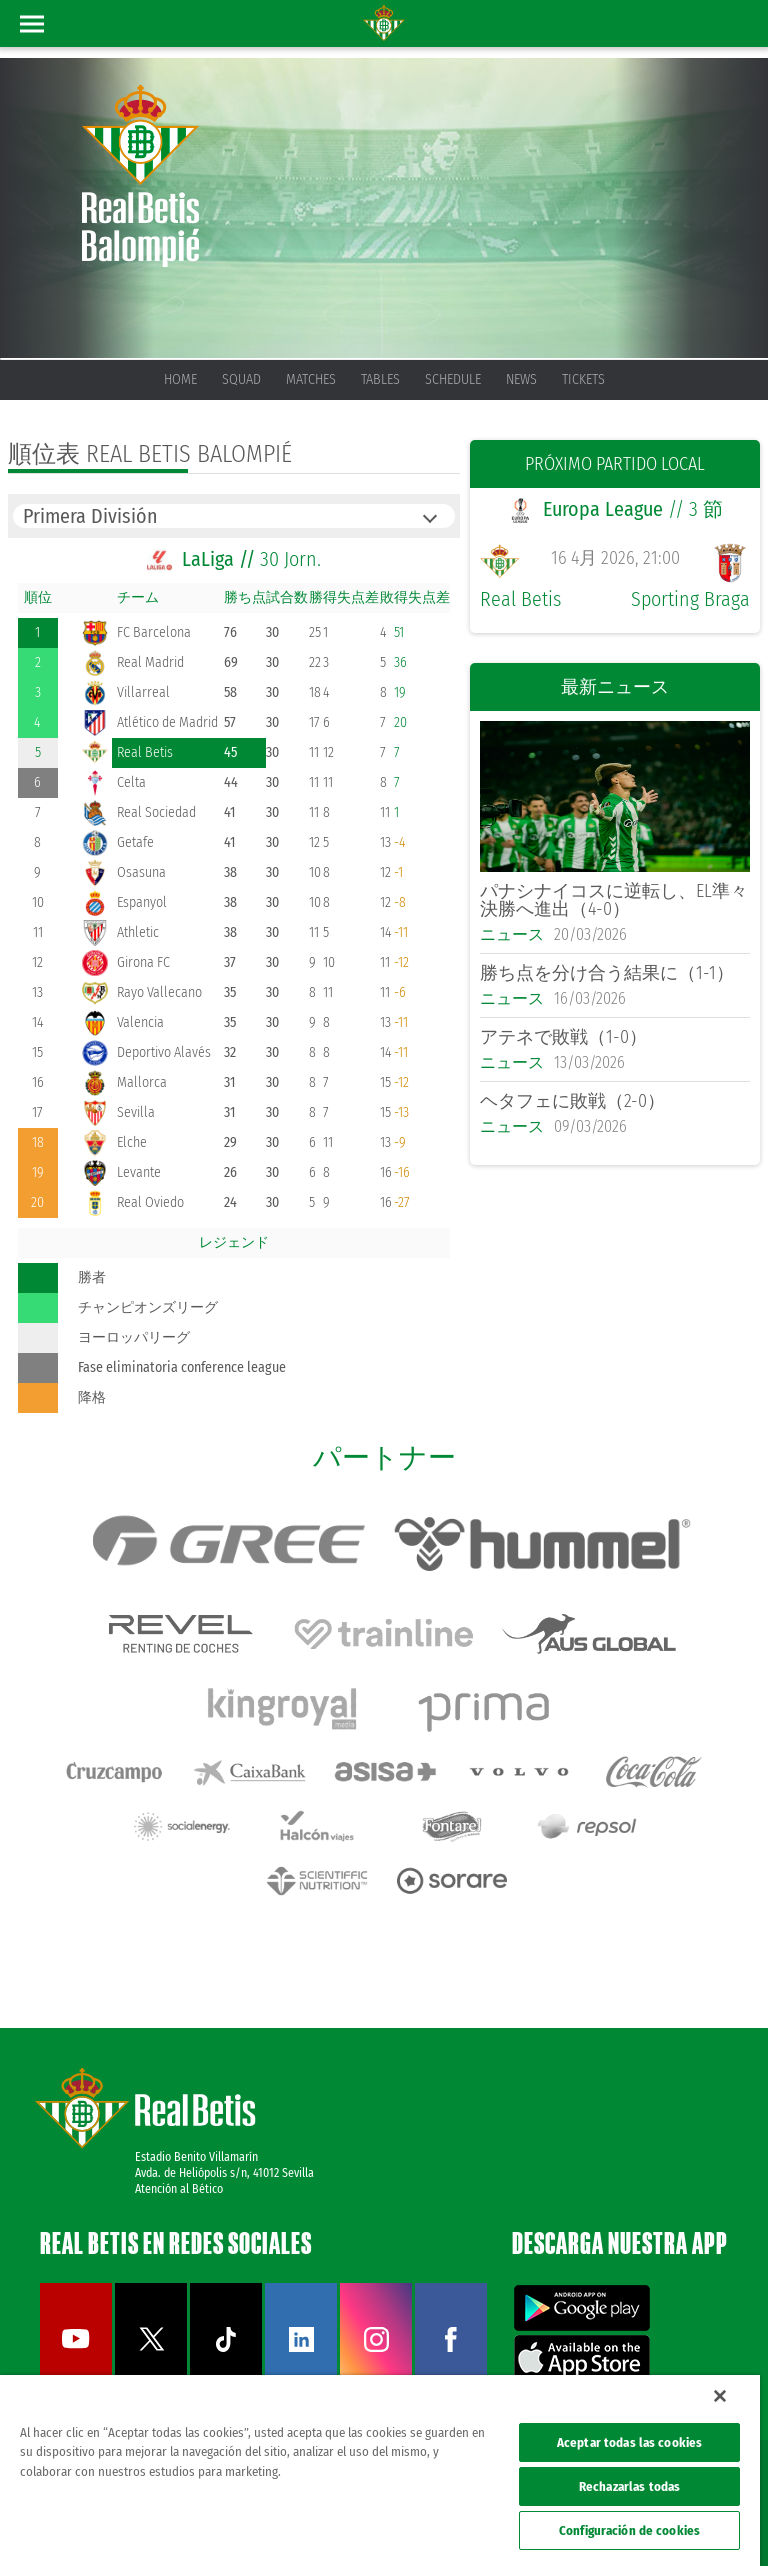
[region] (380, 2470)
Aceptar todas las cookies (629, 2442)
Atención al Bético (179, 2189)
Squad (241, 379)
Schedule (453, 379)
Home (180, 379)
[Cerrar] (720, 2396)
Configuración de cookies (629, 2530)
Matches (311, 379)
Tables (380, 379)
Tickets (583, 379)
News (521, 379)
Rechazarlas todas (629, 2486)
